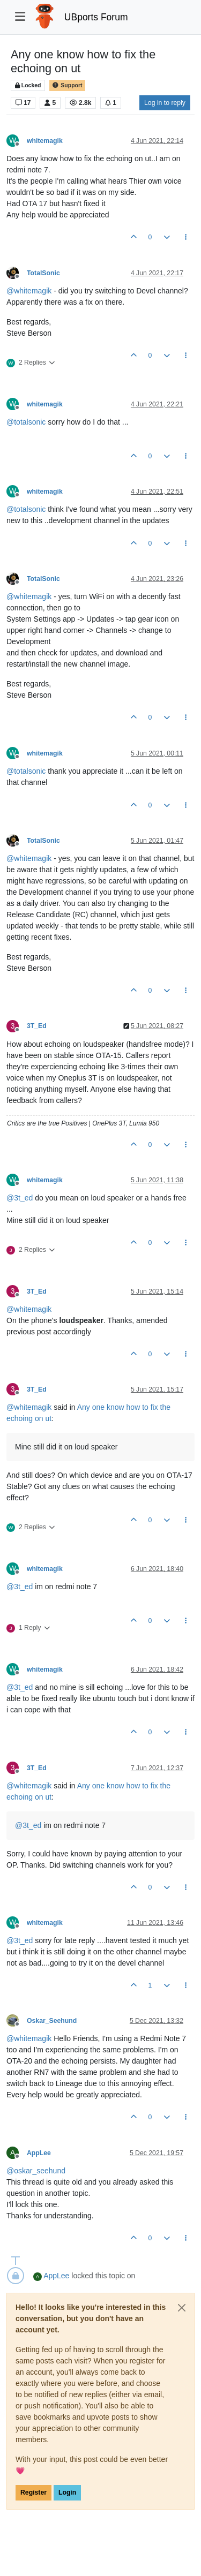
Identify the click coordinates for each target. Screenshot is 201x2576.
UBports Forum (96, 17)
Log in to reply (164, 103)
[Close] (181, 2307)
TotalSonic (43, 273)
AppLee (39, 2153)
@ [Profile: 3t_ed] (19, 1197)
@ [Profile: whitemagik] (28, 290)
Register (33, 2492)
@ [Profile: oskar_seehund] (35, 2170)
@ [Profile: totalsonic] (26, 422)
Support (67, 85)
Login (67, 2492)
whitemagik (45, 141)
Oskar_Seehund (52, 2020)
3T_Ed (37, 1026)
